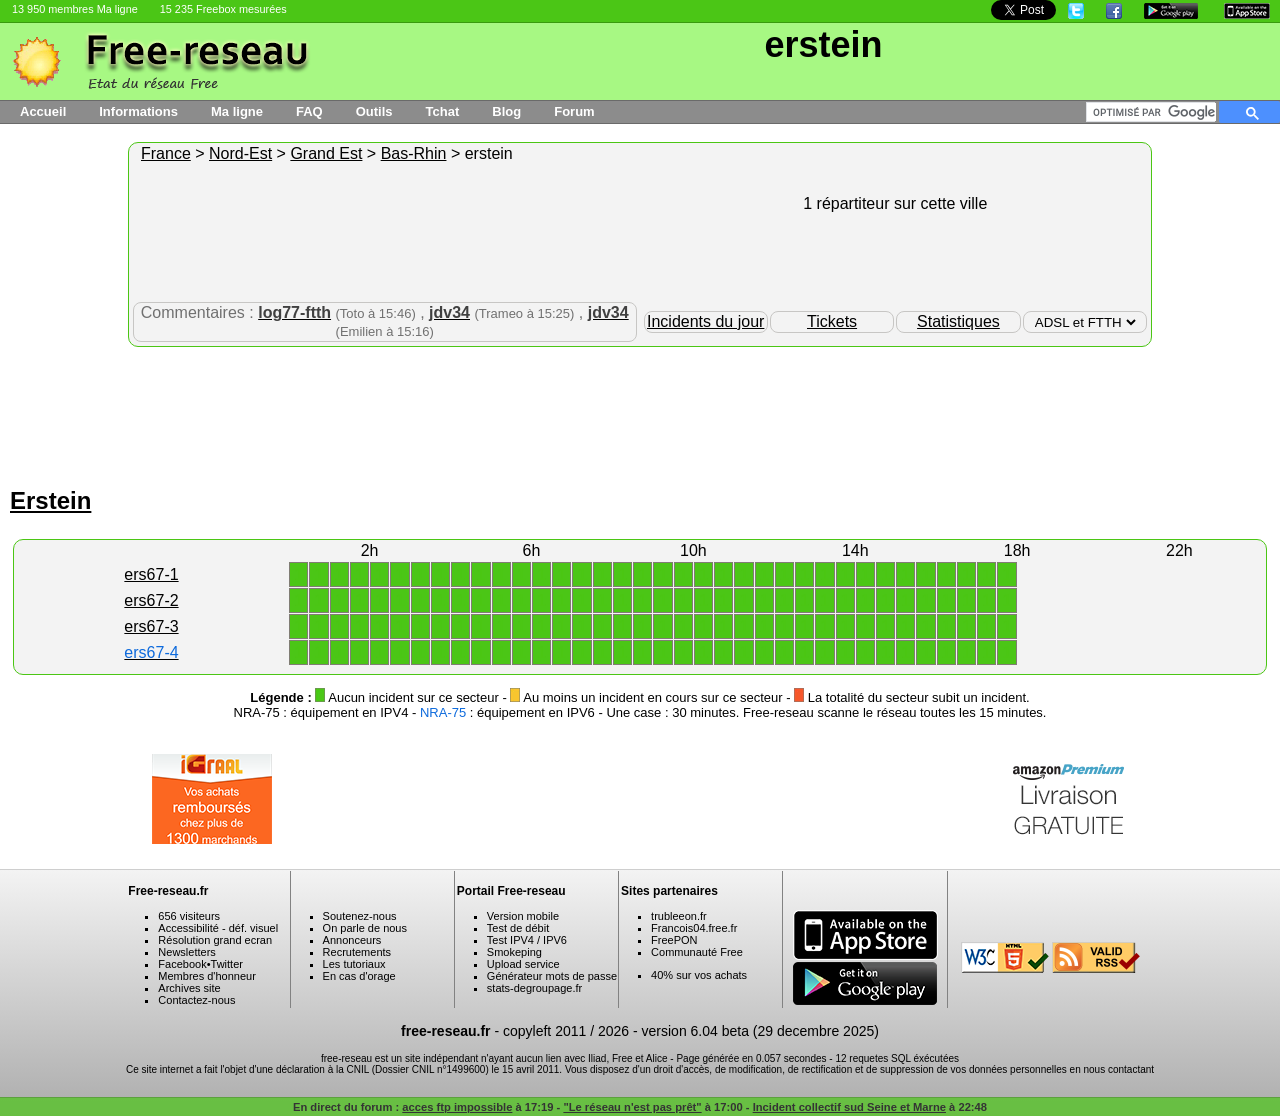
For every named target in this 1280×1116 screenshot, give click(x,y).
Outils (374, 111)
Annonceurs (352, 940)
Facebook (182, 964)
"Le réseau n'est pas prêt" (632, 1107)
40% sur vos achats (699, 975)
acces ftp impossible (457, 1107)
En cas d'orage (359, 976)
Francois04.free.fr (694, 928)
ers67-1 (151, 574)
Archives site (189, 988)
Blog (506, 111)
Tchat (443, 111)
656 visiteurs (189, 916)
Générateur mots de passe (552, 976)
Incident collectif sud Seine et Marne (849, 1107)
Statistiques (958, 321)
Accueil (43, 111)
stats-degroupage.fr (534, 988)
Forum (574, 111)
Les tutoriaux (354, 964)
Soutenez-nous (360, 916)
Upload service (523, 964)
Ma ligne (237, 111)
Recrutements (357, 952)
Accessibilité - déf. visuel (218, 928)
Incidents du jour (705, 321)
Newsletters (186, 952)
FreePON (674, 940)
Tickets (832, 321)
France (166, 153)
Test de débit (518, 928)
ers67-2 (151, 600)
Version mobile (523, 916)
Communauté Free (697, 952)
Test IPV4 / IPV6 (527, 940)
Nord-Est (240, 153)
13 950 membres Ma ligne (75, 9)
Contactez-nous (196, 1000)
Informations (138, 111)
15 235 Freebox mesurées (223, 9)
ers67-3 (151, 626)
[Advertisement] (640, 412)
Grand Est (326, 153)
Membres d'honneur (207, 976)
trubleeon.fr (679, 916)
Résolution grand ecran (215, 940)
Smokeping (514, 952)
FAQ (309, 111)
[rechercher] (1154, 112)
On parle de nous (365, 928)
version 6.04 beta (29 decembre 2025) (760, 1031)
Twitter (227, 964)
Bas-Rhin (414, 153)
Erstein (50, 500)
